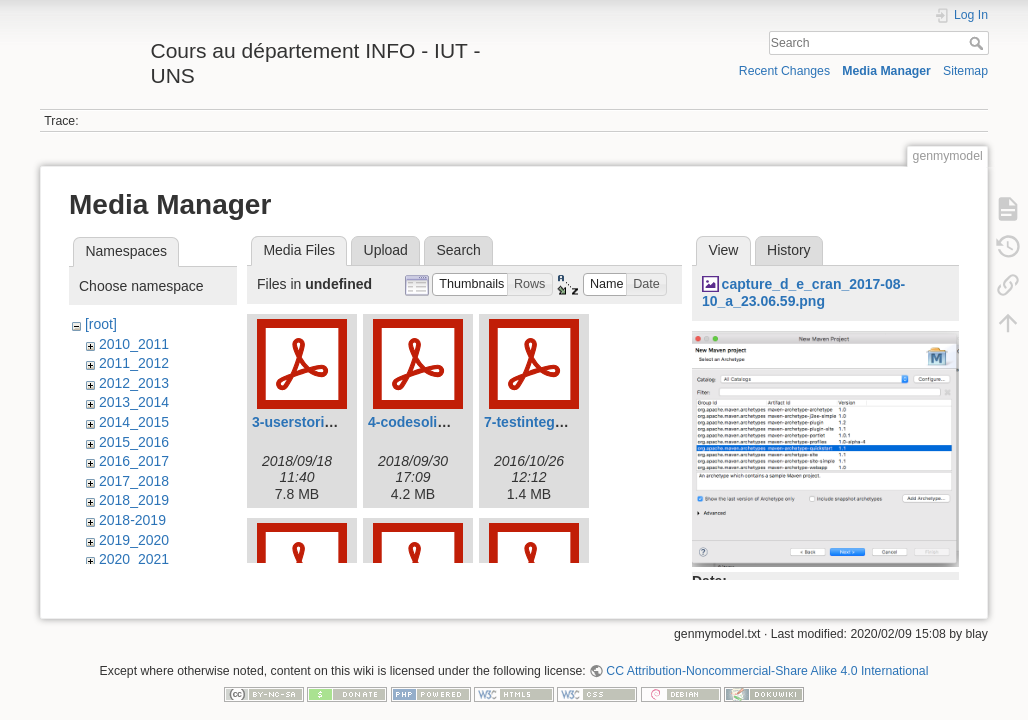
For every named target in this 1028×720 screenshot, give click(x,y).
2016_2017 (134, 461)
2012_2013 (134, 383)
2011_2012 (134, 363)
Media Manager (886, 71)
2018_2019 (134, 500)
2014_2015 (134, 422)
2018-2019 (132, 520)
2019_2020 (134, 540)
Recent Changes (784, 71)
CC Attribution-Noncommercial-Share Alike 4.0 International (767, 654)
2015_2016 (134, 442)
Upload (386, 250)
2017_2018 (134, 481)
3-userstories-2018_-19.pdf (340, 422)
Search (978, 43)
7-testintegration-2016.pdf (569, 422)
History (789, 250)
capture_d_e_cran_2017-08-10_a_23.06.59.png (803, 292)
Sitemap (965, 71)
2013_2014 (134, 402)
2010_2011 (134, 344)
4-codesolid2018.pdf (435, 422)
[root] (101, 324)
